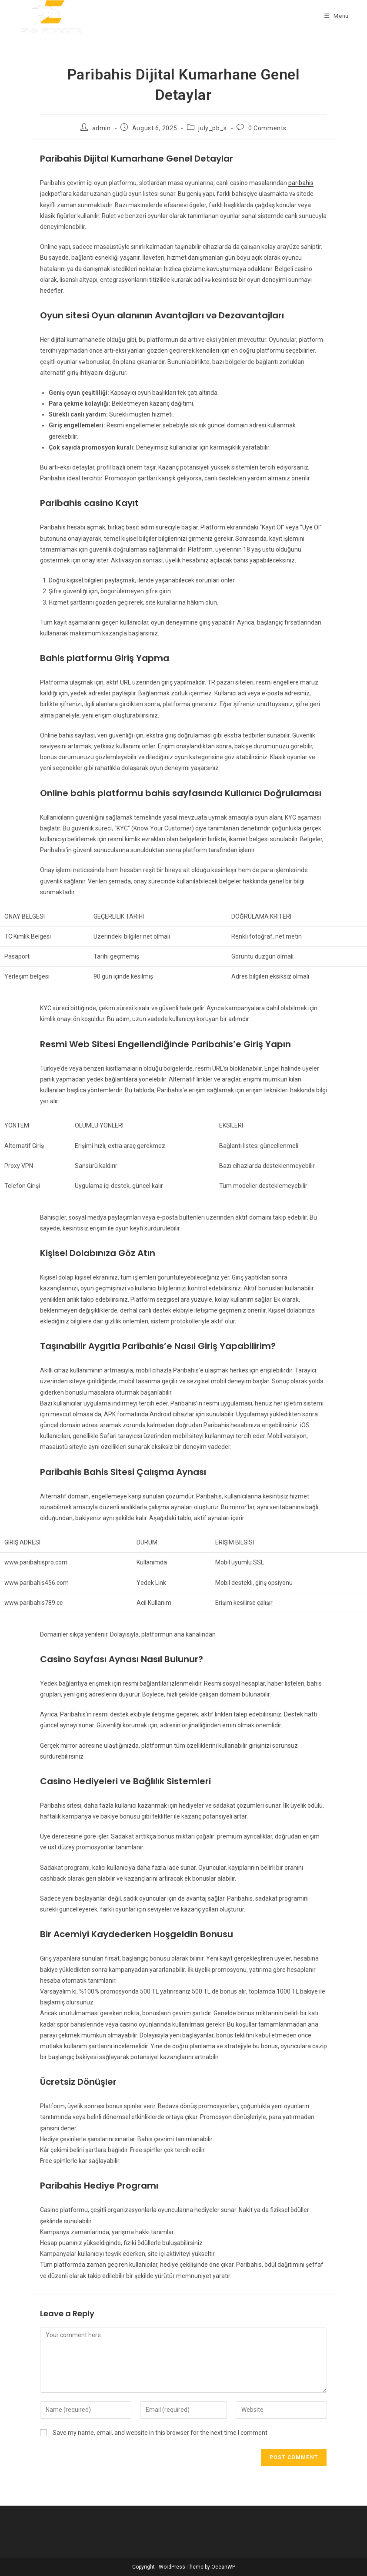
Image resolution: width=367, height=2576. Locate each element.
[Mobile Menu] (336, 16)
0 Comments (267, 128)
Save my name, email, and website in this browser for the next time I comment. (161, 2432)
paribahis (301, 182)
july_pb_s (212, 128)
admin (101, 128)
